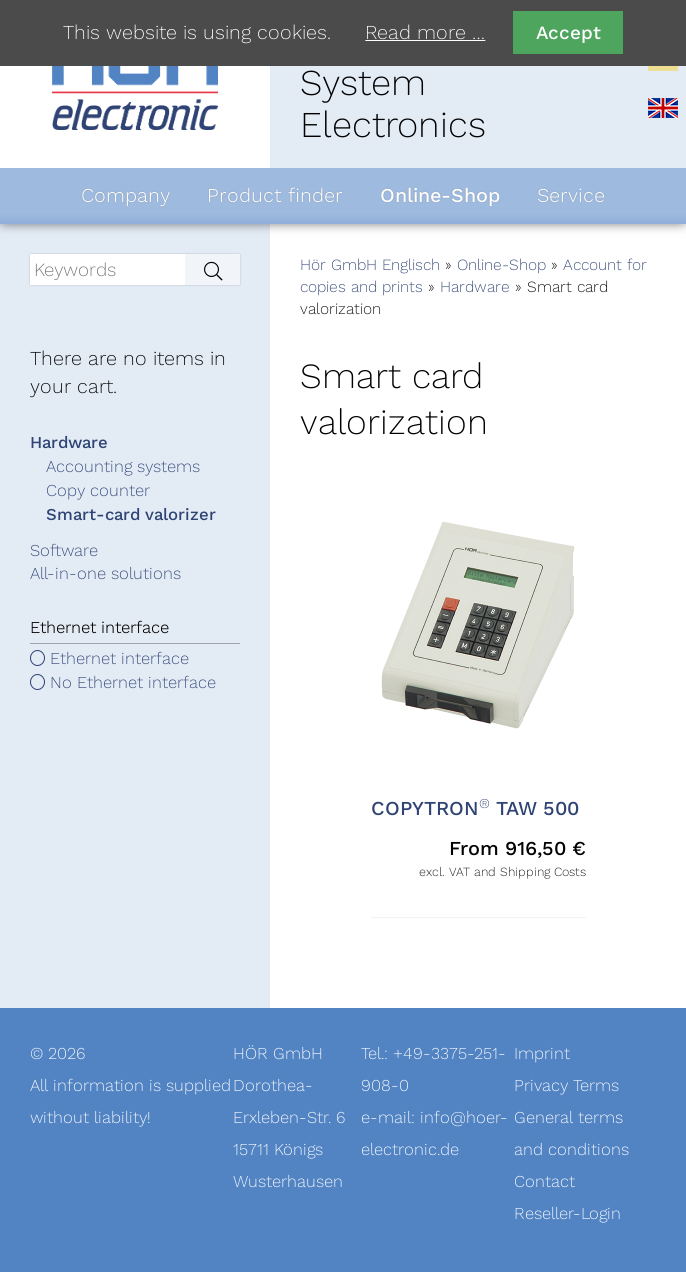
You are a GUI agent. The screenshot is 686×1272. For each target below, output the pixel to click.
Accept (568, 32)
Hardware (475, 287)
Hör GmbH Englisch (370, 265)
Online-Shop (501, 265)
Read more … (425, 33)
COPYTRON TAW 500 (475, 809)
